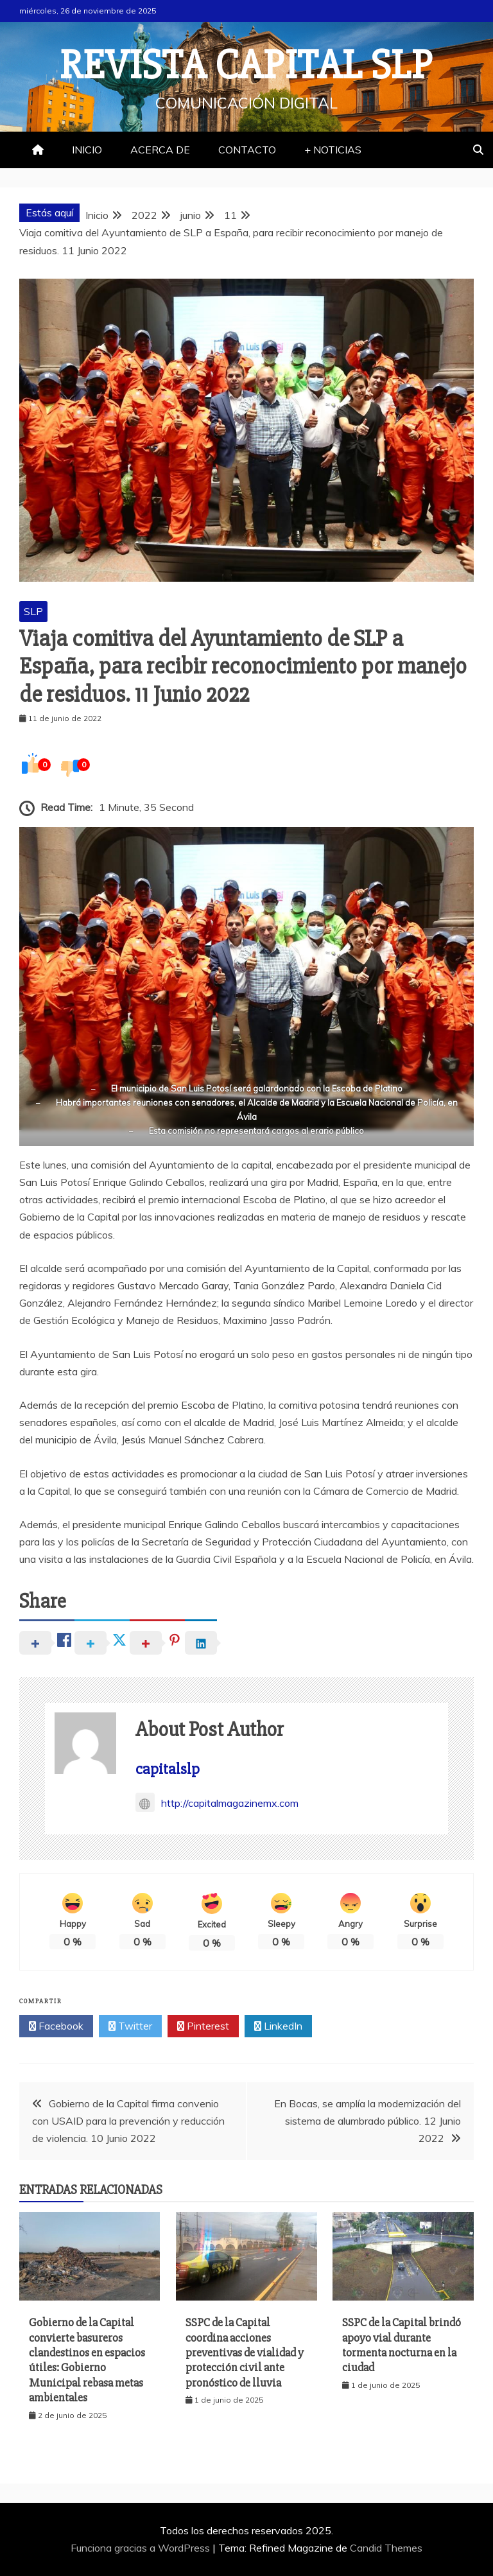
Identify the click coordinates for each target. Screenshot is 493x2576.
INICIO (87, 149)
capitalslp (167, 1769)
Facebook (56, 2026)
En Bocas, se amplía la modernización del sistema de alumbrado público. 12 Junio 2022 (367, 2121)
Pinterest (203, 2026)
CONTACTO (247, 149)
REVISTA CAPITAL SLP (246, 65)
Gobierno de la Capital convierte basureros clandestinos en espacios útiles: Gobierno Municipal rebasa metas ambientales (87, 2360)
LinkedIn (278, 2026)
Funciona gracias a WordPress (141, 2547)
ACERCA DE (160, 149)
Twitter (130, 2026)
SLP (33, 611)
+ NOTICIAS (332, 149)
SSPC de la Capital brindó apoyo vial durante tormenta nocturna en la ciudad (401, 2344)
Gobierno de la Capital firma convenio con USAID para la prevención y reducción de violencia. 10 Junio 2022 (128, 2121)
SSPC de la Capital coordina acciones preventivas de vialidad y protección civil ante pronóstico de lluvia (245, 2352)
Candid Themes (386, 2547)
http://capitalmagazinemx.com (216, 1803)
